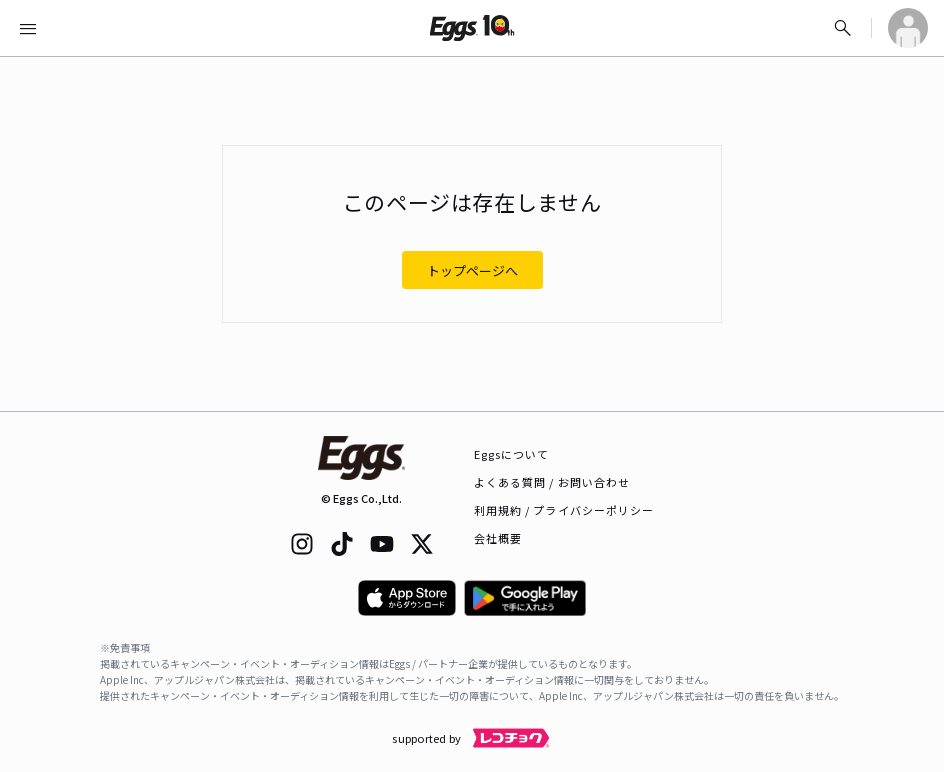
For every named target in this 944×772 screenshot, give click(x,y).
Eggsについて (512, 454)
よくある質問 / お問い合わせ (552, 482)
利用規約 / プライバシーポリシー (564, 510)
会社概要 (498, 538)
